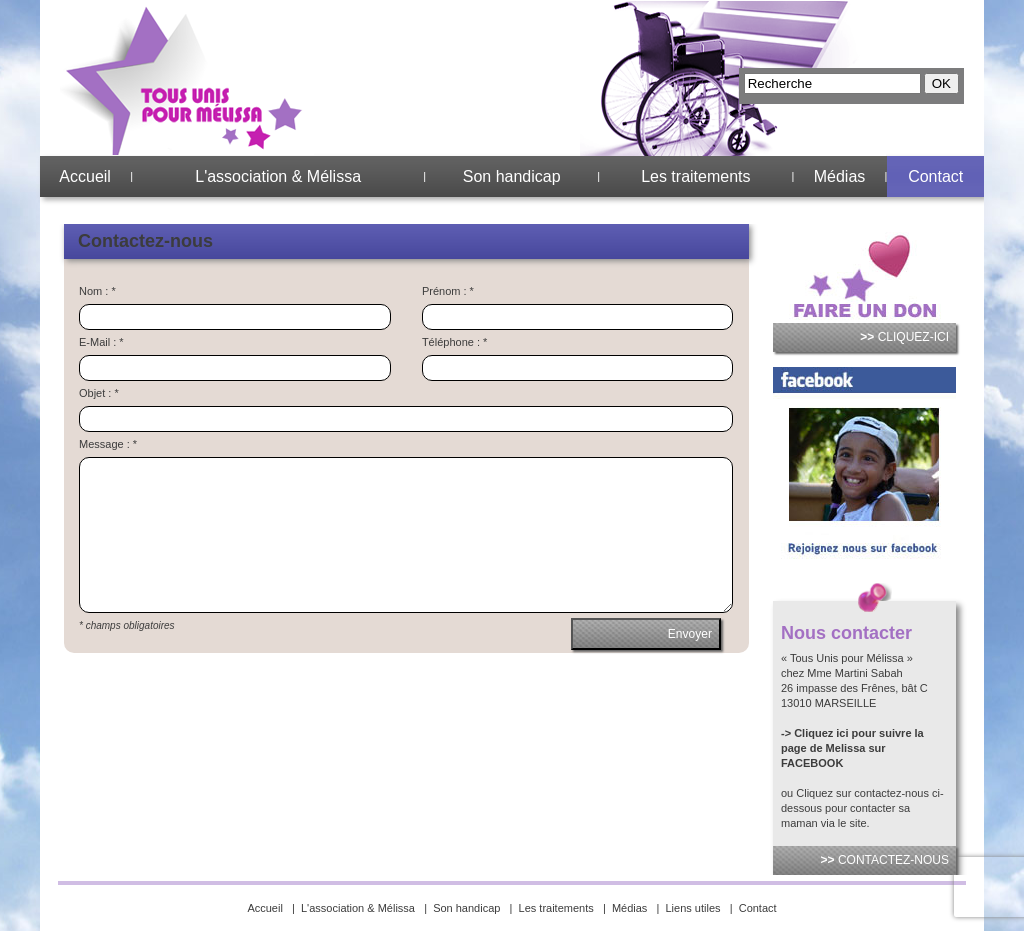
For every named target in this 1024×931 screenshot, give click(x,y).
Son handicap (512, 176)
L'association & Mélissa (278, 176)
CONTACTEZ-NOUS (885, 860)
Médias (840, 176)
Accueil (85, 176)
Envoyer (690, 634)
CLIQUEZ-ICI (904, 337)
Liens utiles (693, 908)
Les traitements (695, 176)
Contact (935, 176)
